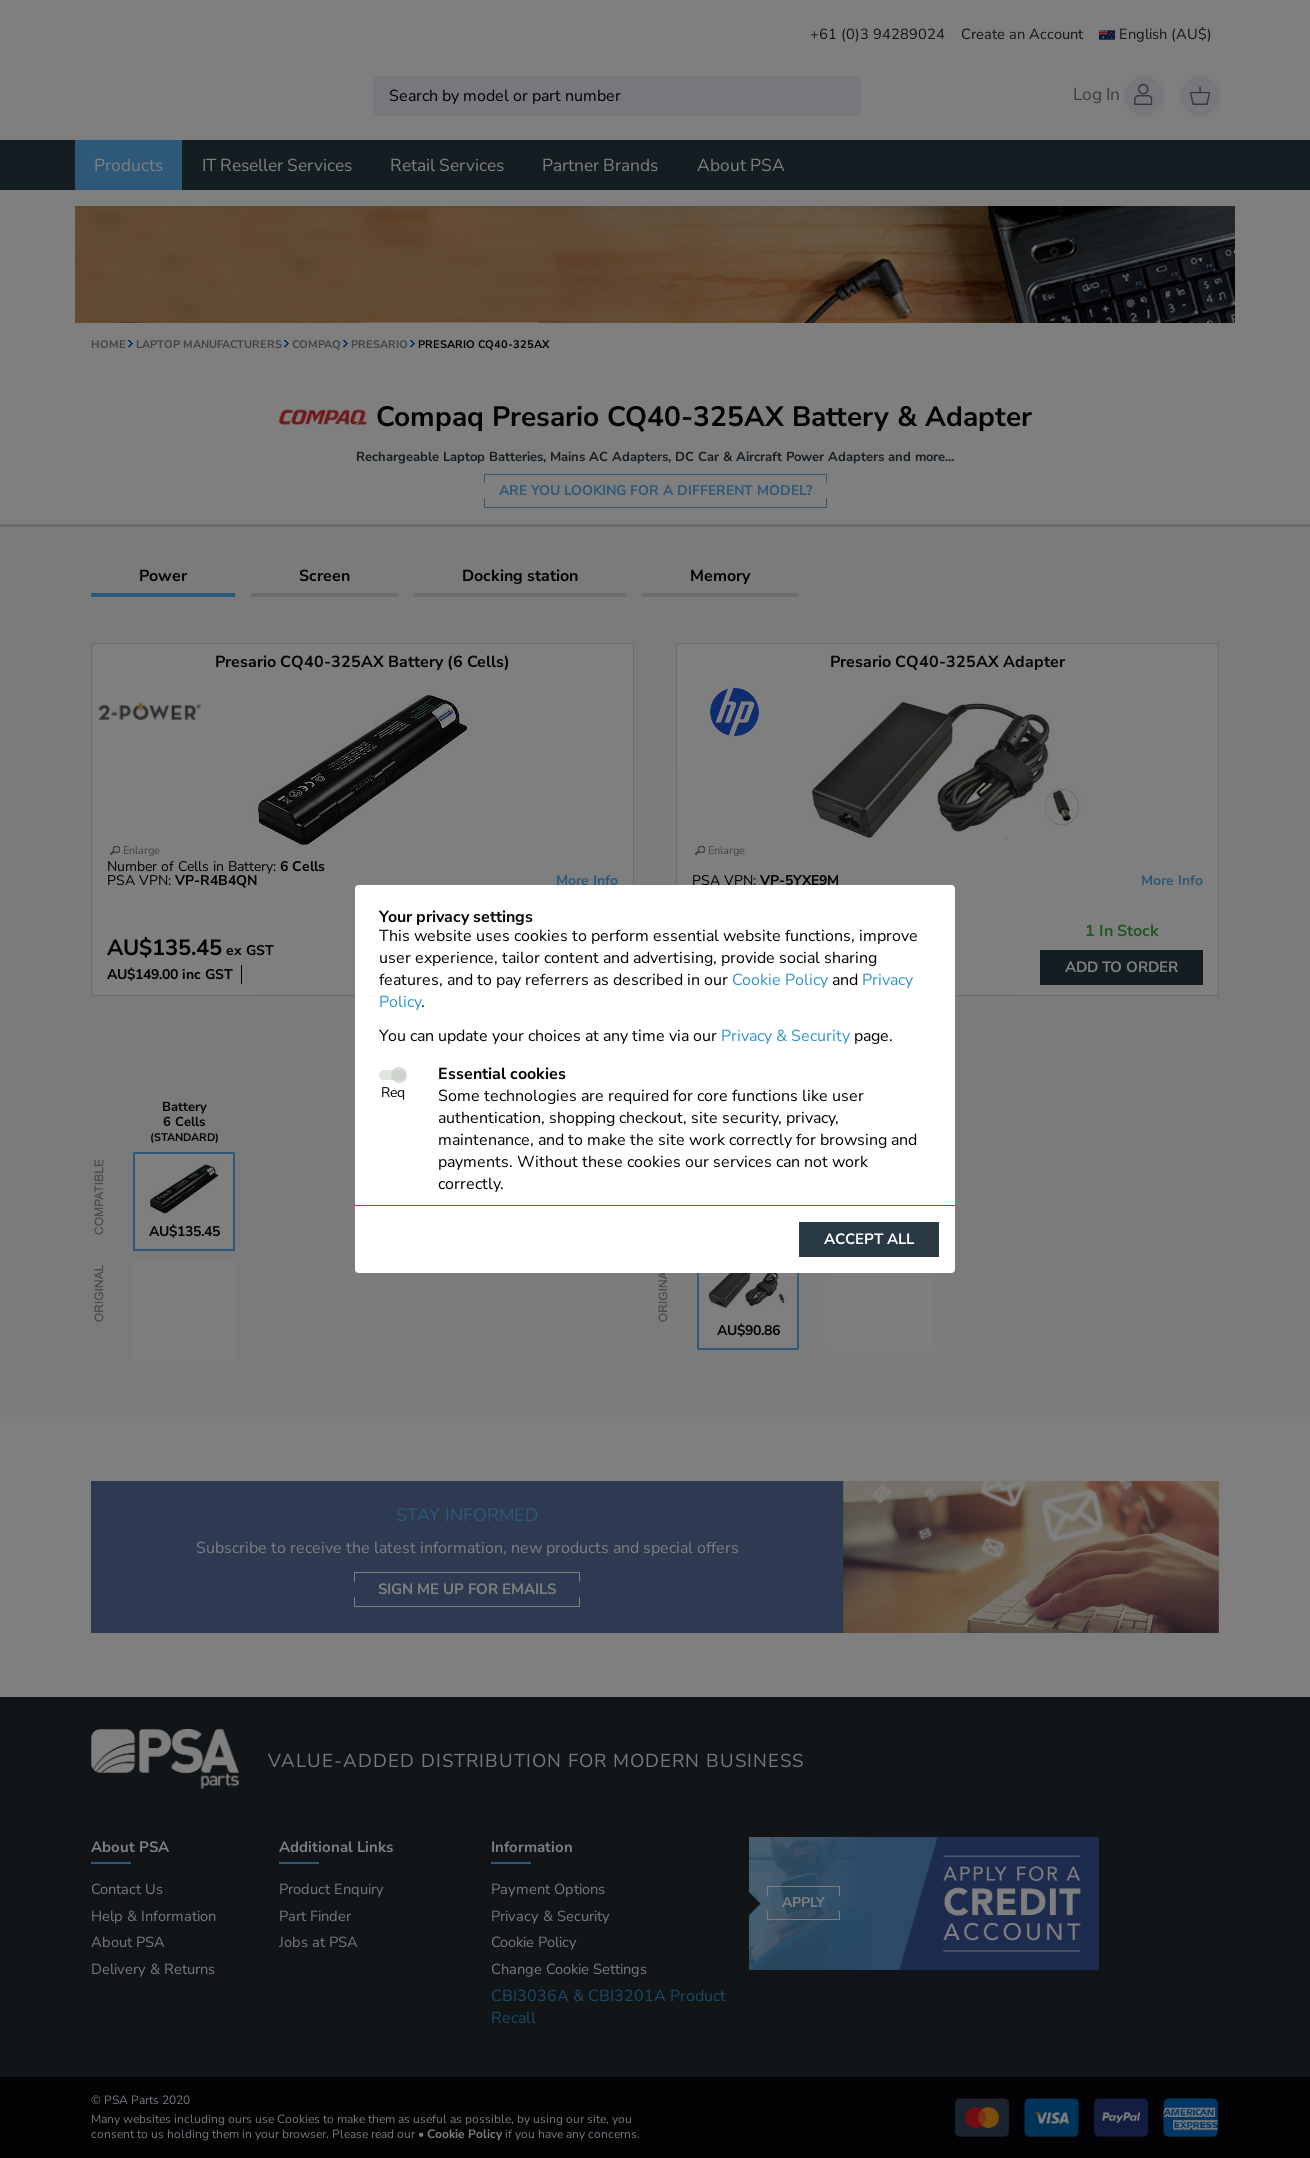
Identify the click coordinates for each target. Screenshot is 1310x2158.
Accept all (869, 1239)
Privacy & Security (785, 1036)
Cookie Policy (780, 980)
